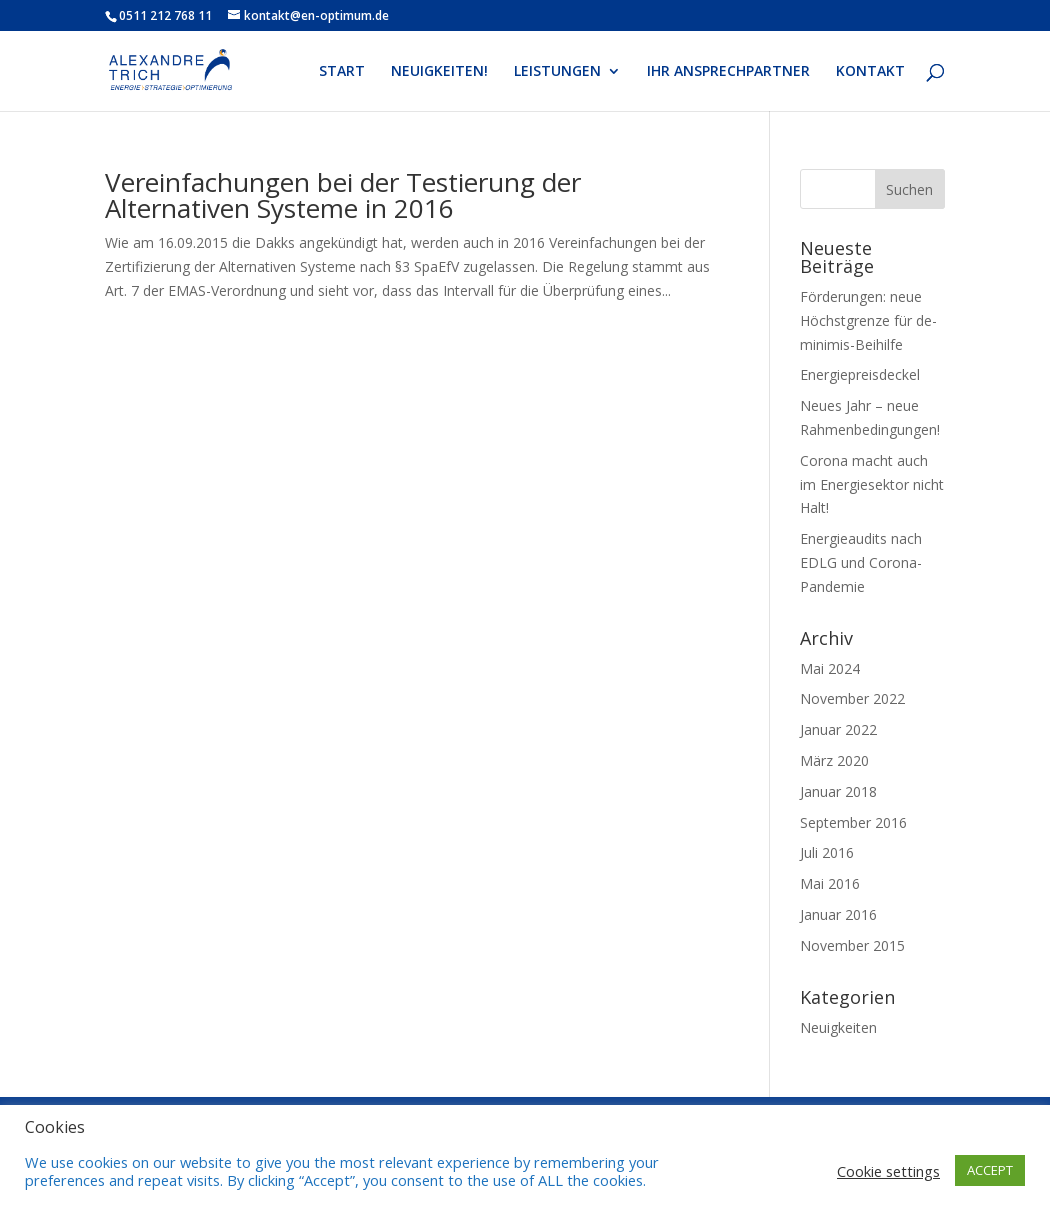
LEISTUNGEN (557, 72)
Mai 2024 (830, 668)
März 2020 (834, 760)
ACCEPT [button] (990, 1170)
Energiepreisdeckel (860, 374)
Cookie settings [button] (888, 1171)
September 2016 (853, 822)
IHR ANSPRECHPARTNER (728, 72)
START (342, 72)
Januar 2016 (838, 914)
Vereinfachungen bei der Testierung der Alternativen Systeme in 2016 (343, 195)
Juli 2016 (827, 852)
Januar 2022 (838, 729)
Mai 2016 (830, 883)
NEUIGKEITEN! (439, 72)
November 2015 (852, 945)
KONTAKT (870, 72)
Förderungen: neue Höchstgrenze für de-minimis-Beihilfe (868, 320)
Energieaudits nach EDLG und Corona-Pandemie (861, 562)
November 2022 (852, 698)
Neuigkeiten (838, 1027)
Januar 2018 (838, 791)
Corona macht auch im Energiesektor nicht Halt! (872, 484)
